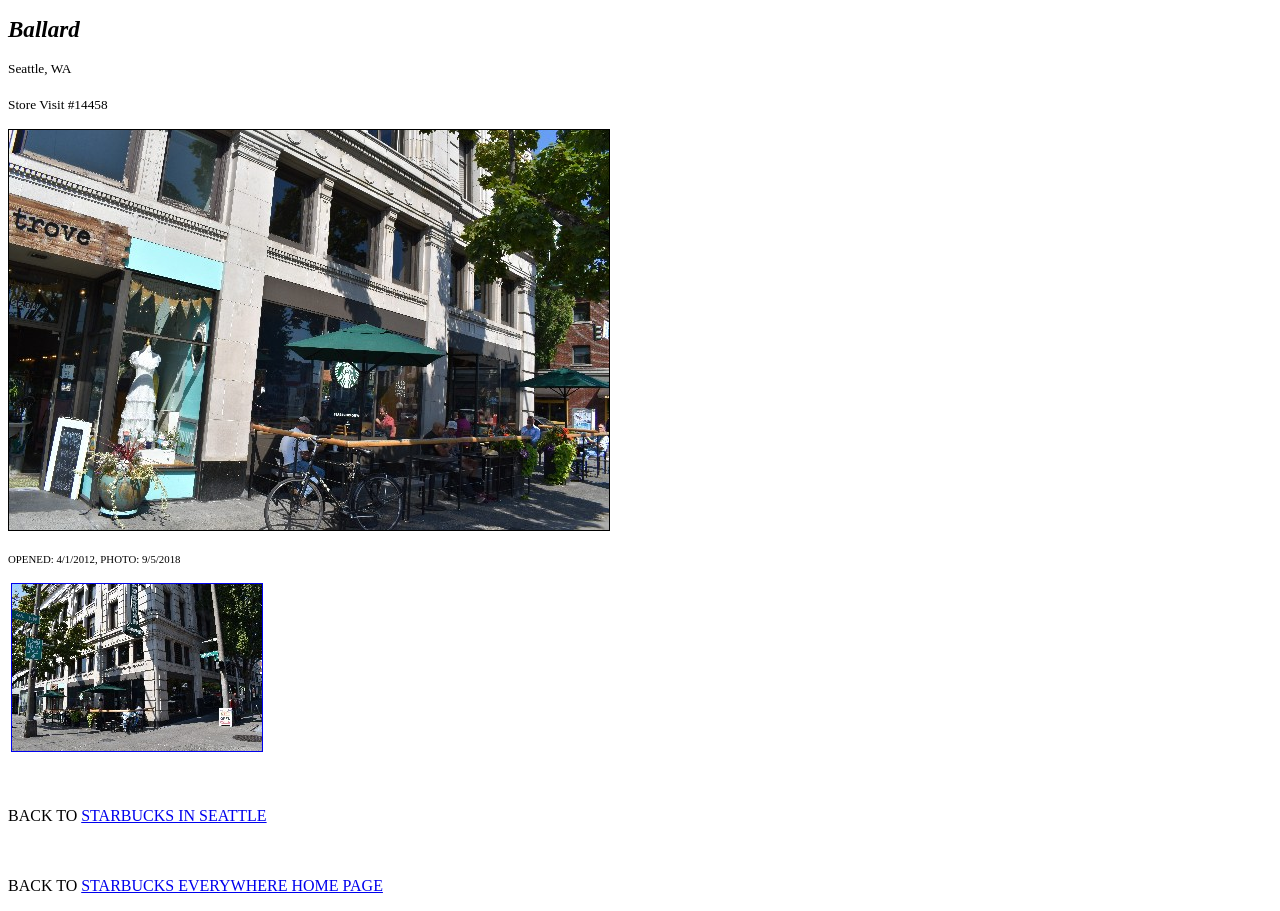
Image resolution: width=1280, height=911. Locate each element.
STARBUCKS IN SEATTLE (173, 815)
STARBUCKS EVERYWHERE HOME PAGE (232, 885)
